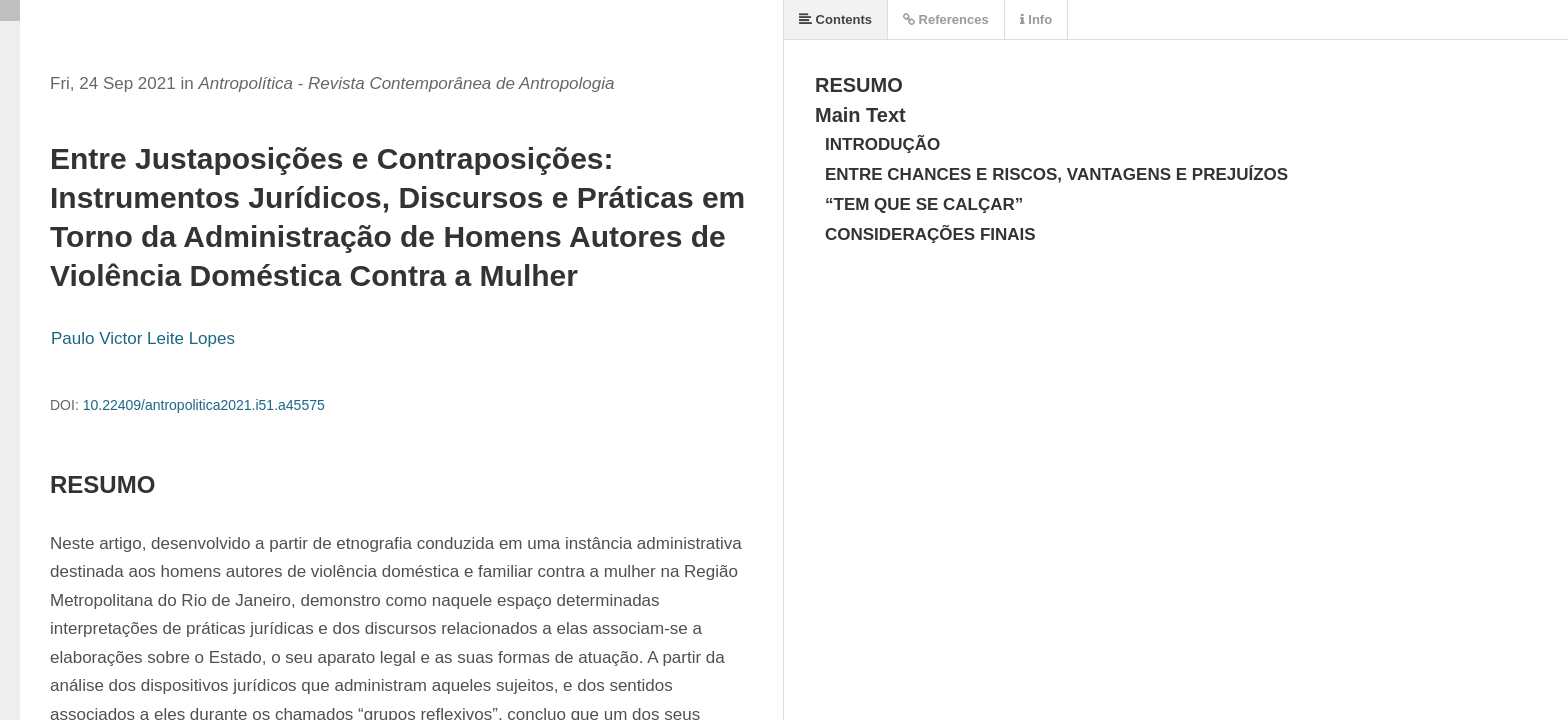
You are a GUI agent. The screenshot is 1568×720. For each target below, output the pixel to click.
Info (1036, 19)
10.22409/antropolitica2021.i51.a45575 (204, 405)
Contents (835, 19)
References (946, 19)
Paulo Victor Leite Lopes (143, 338)
